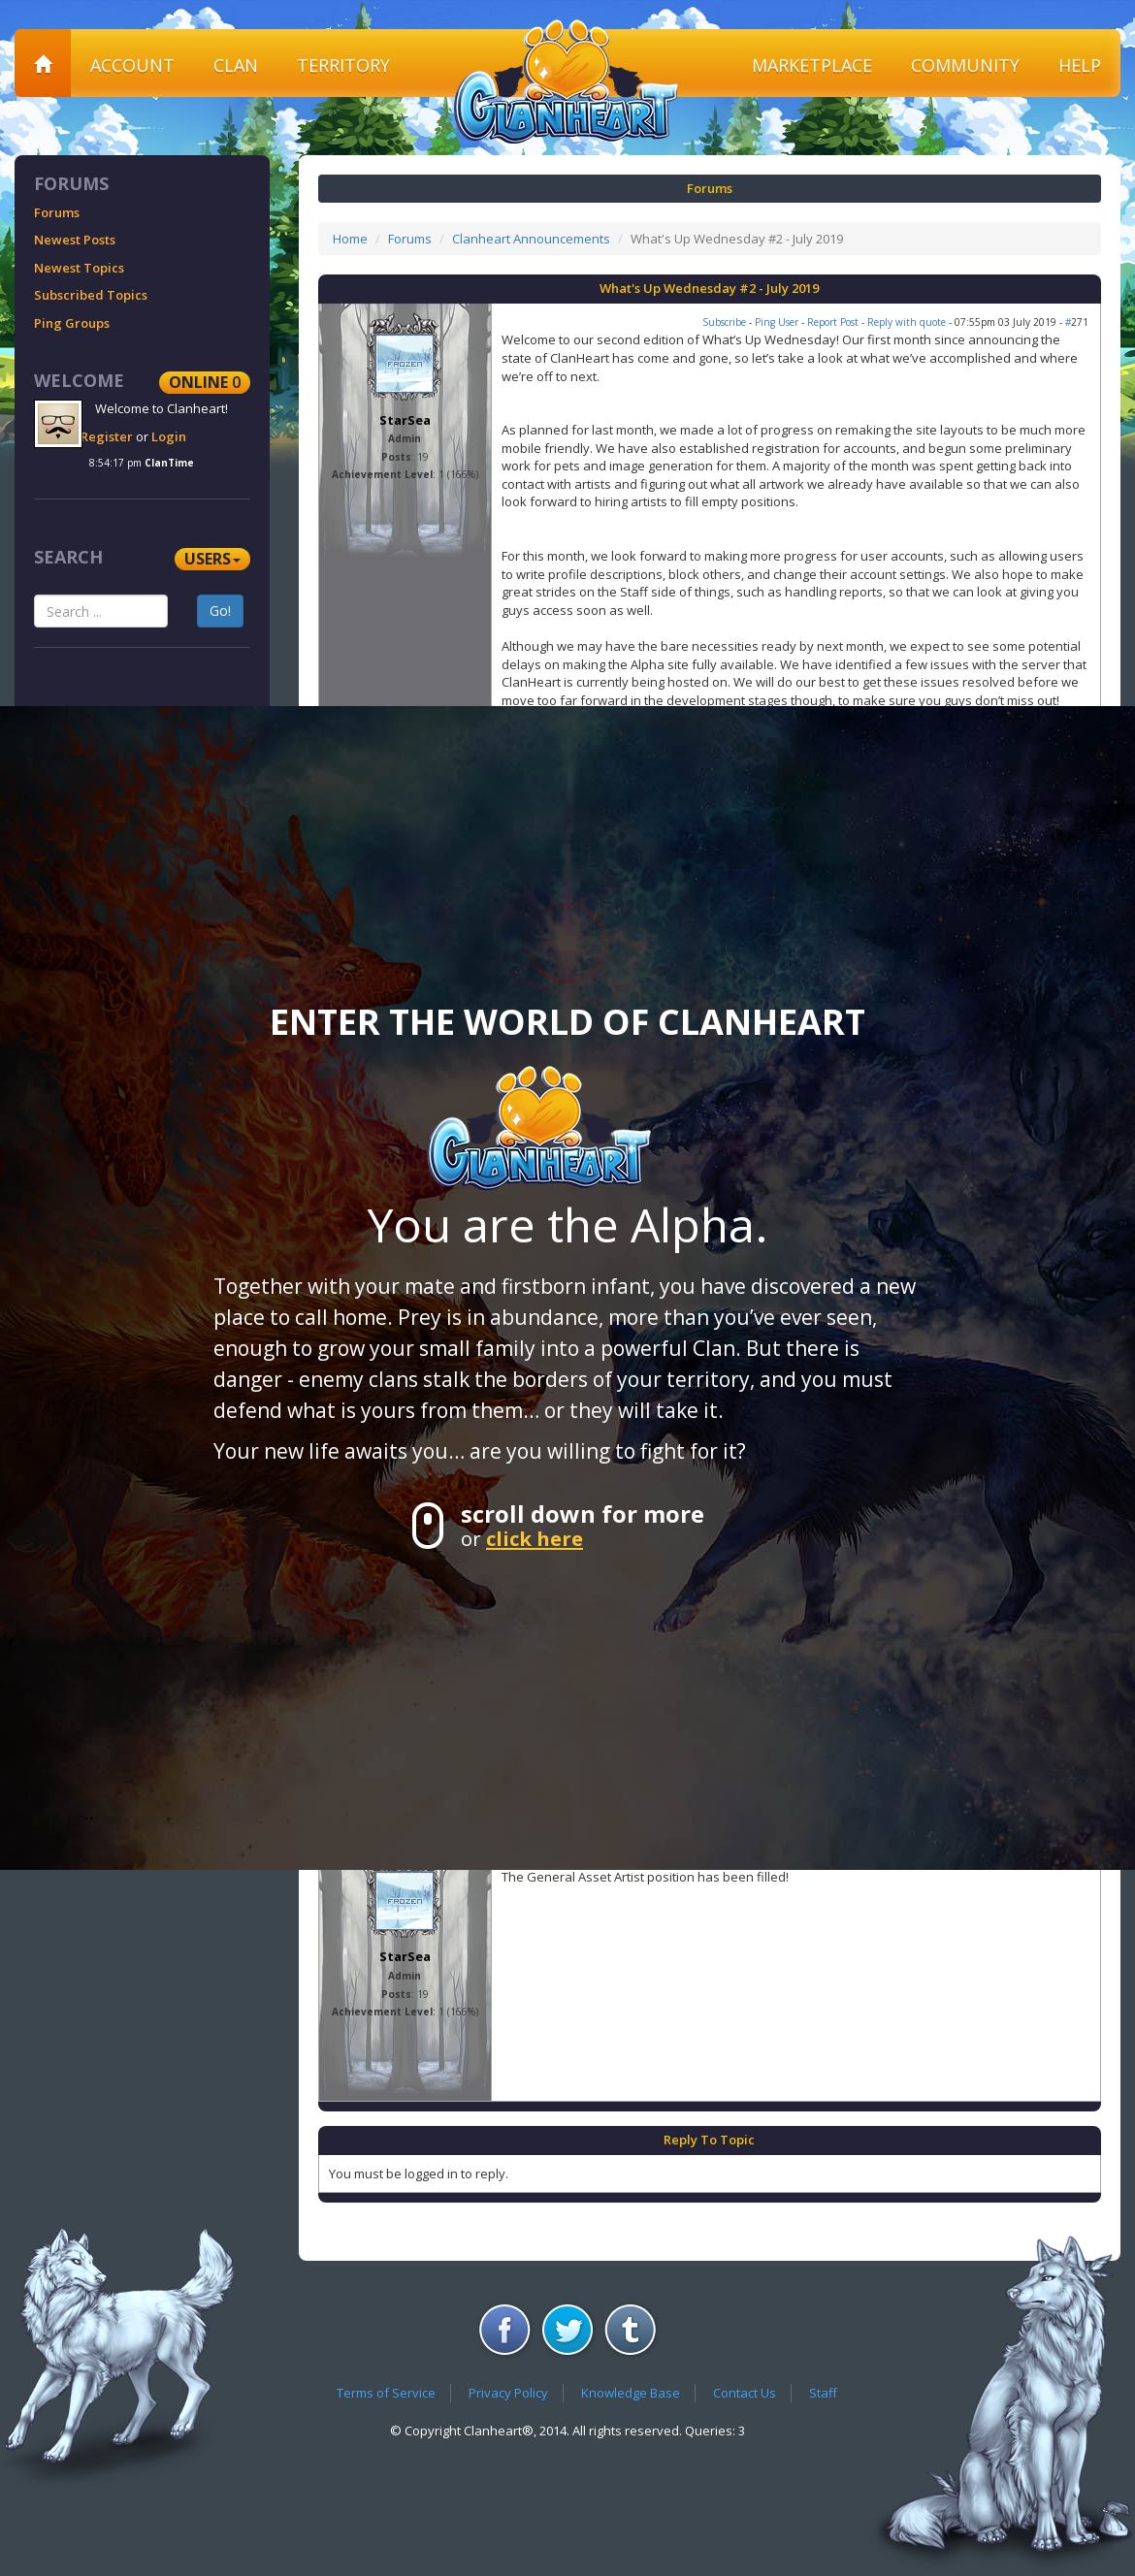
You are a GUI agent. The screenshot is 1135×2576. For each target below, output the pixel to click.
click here (534, 1538)
